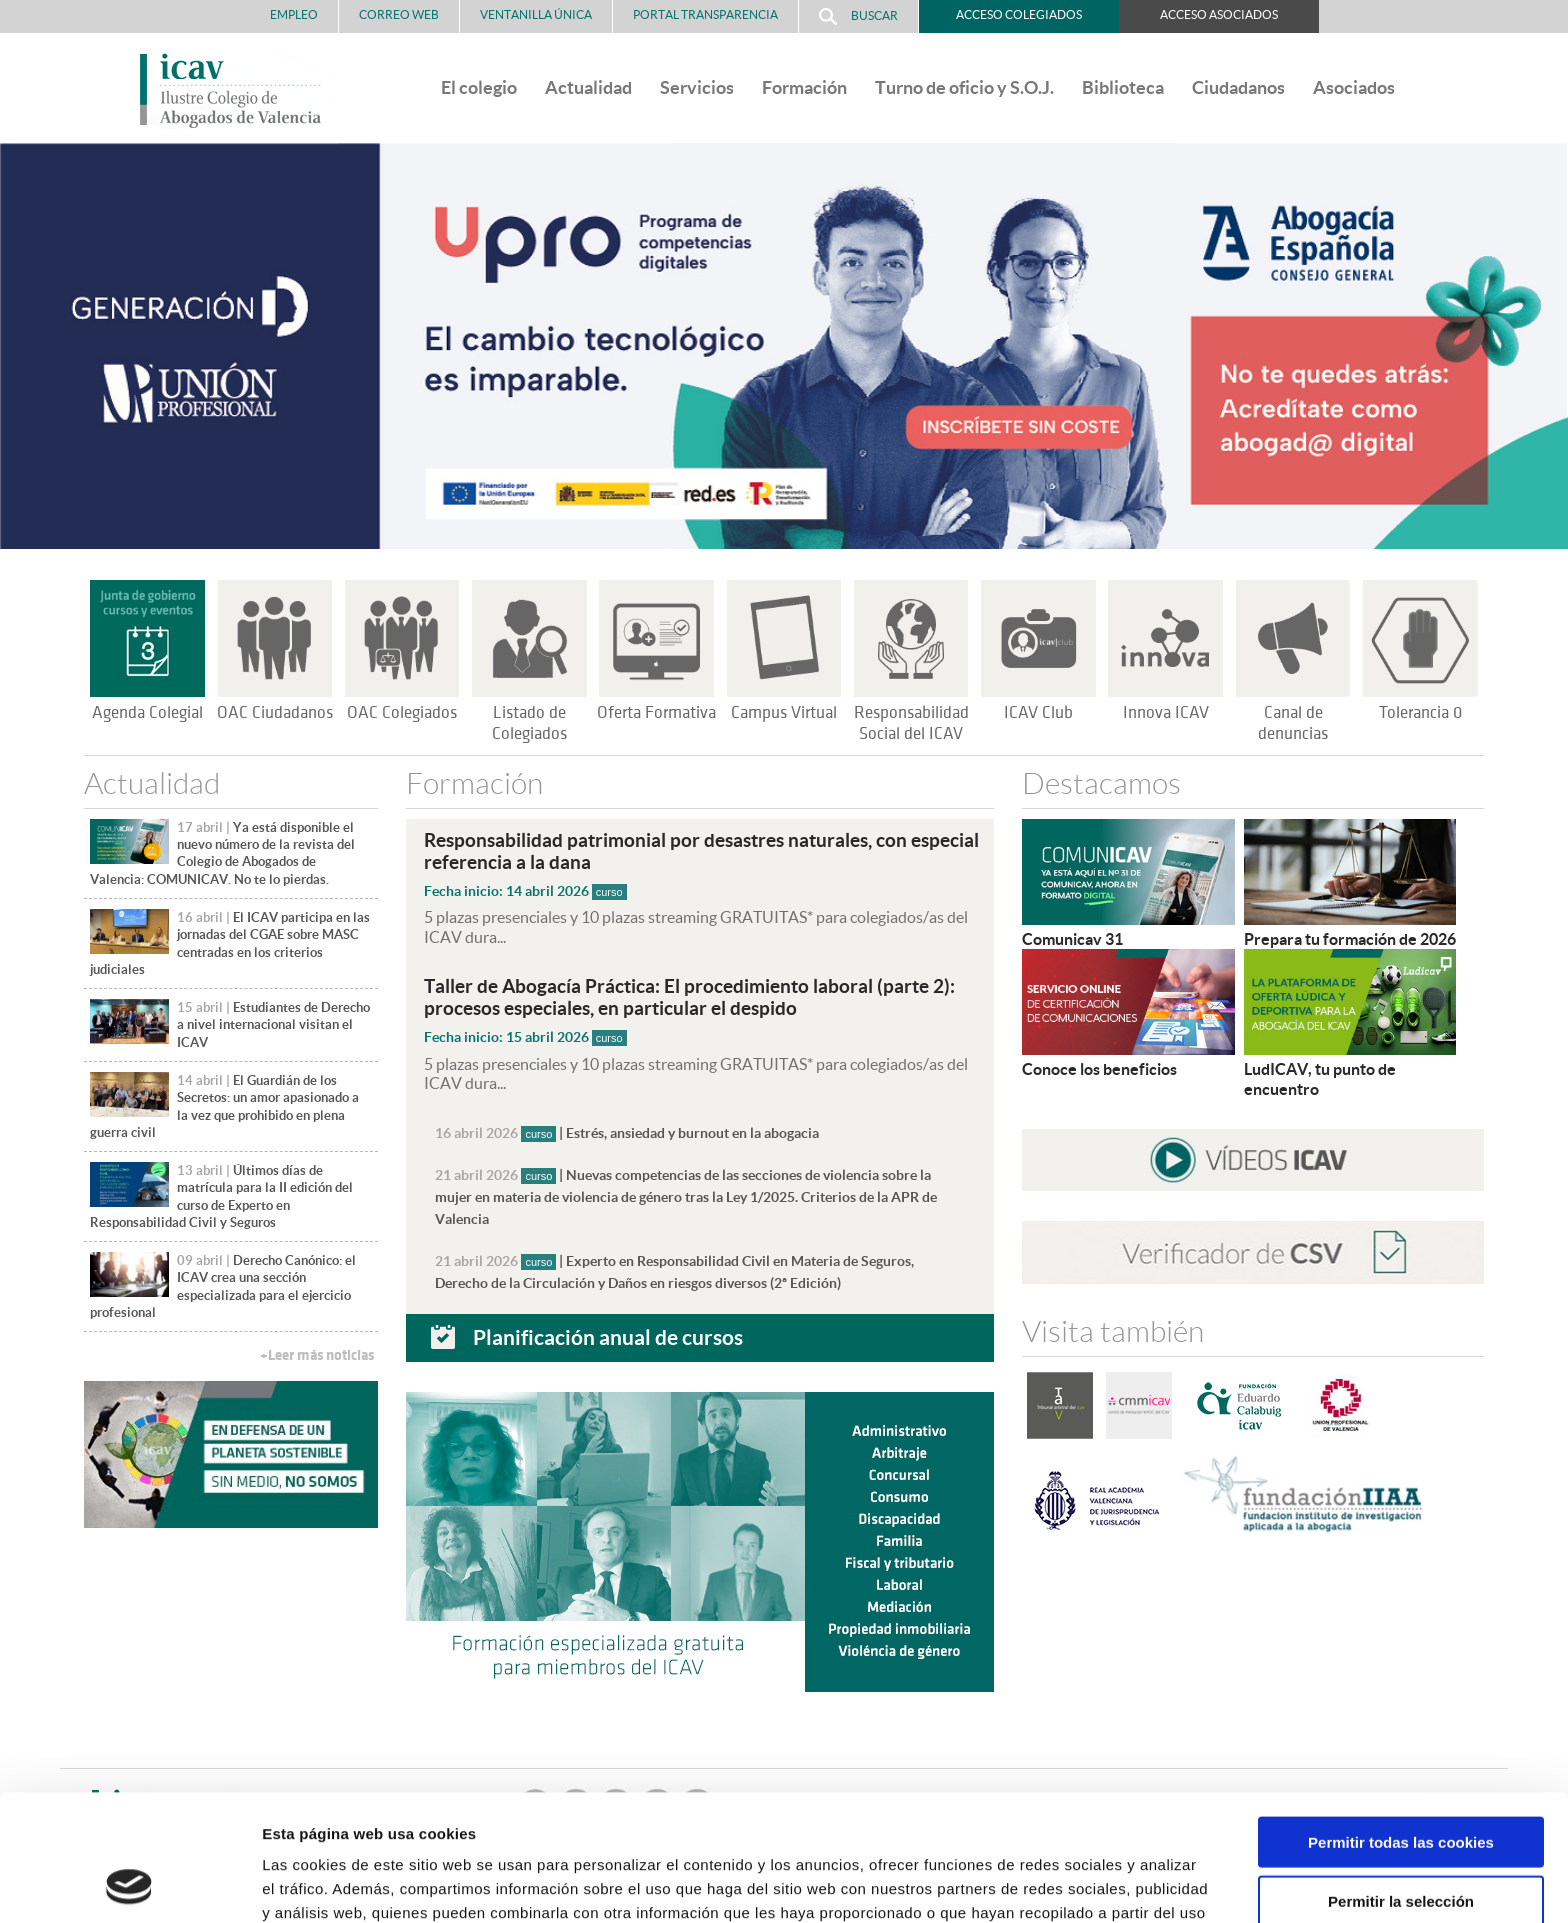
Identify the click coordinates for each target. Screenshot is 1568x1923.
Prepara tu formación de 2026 (1350, 939)
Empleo (294, 14)
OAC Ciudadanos (275, 713)
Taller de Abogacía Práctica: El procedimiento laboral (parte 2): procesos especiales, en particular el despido (689, 997)
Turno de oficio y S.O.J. (964, 87)
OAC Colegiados (402, 713)
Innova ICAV (1166, 713)
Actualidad (588, 87)
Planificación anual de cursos (608, 1337)
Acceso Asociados (1219, 14)
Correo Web (399, 14)
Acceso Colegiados (1019, 14)
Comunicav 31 (1072, 939)
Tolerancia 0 (1420, 713)
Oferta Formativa (656, 713)
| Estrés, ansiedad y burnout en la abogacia (627, 1133)
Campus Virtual (784, 713)
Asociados (1354, 87)
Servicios (697, 87)
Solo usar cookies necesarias (1401, 1840)
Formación (804, 87)
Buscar (858, 16)
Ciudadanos (1238, 87)
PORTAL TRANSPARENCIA (705, 14)
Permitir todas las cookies (1401, 1723)
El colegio (479, 87)
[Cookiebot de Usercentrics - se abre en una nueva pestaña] (129, 1884)
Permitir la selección (1401, 1782)
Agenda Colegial (147, 713)
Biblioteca (1123, 87)
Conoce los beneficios (1099, 1069)
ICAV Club (1038, 713)
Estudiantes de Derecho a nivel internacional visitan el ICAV (273, 1025)
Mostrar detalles (1074, 1883)
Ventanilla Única (536, 14)
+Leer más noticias (317, 1355)
